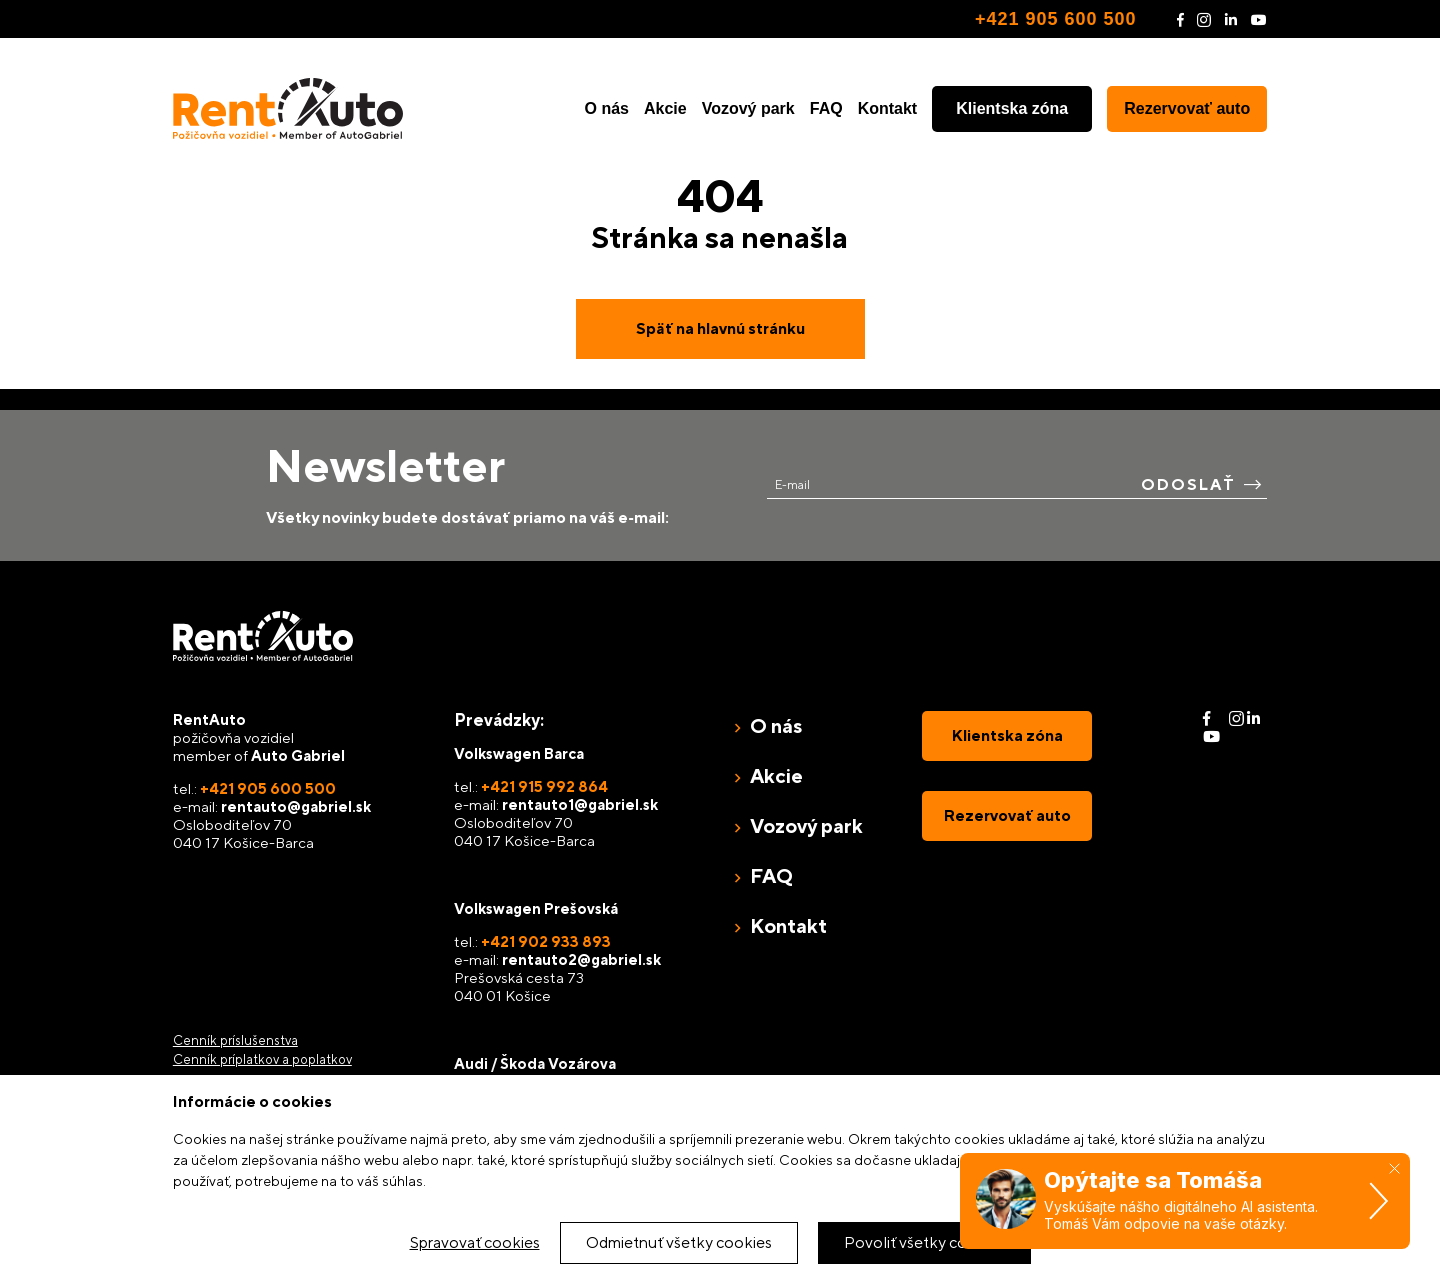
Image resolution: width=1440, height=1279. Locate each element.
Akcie (665, 108)
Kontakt (888, 108)
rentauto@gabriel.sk (296, 806)
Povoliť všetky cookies (924, 1242)
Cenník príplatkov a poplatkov (262, 1059)
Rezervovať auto (1187, 108)
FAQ (826, 108)
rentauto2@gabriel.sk (581, 959)
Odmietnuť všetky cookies (679, 1242)
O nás (607, 108)
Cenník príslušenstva (235, 1040)
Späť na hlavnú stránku (720, 328)
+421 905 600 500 (1056, 19)
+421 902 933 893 (546, 941)
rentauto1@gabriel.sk (580, 804)
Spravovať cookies (475, 1242)
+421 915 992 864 (544, 786)
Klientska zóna (1012, 108)
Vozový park (748, 108)
